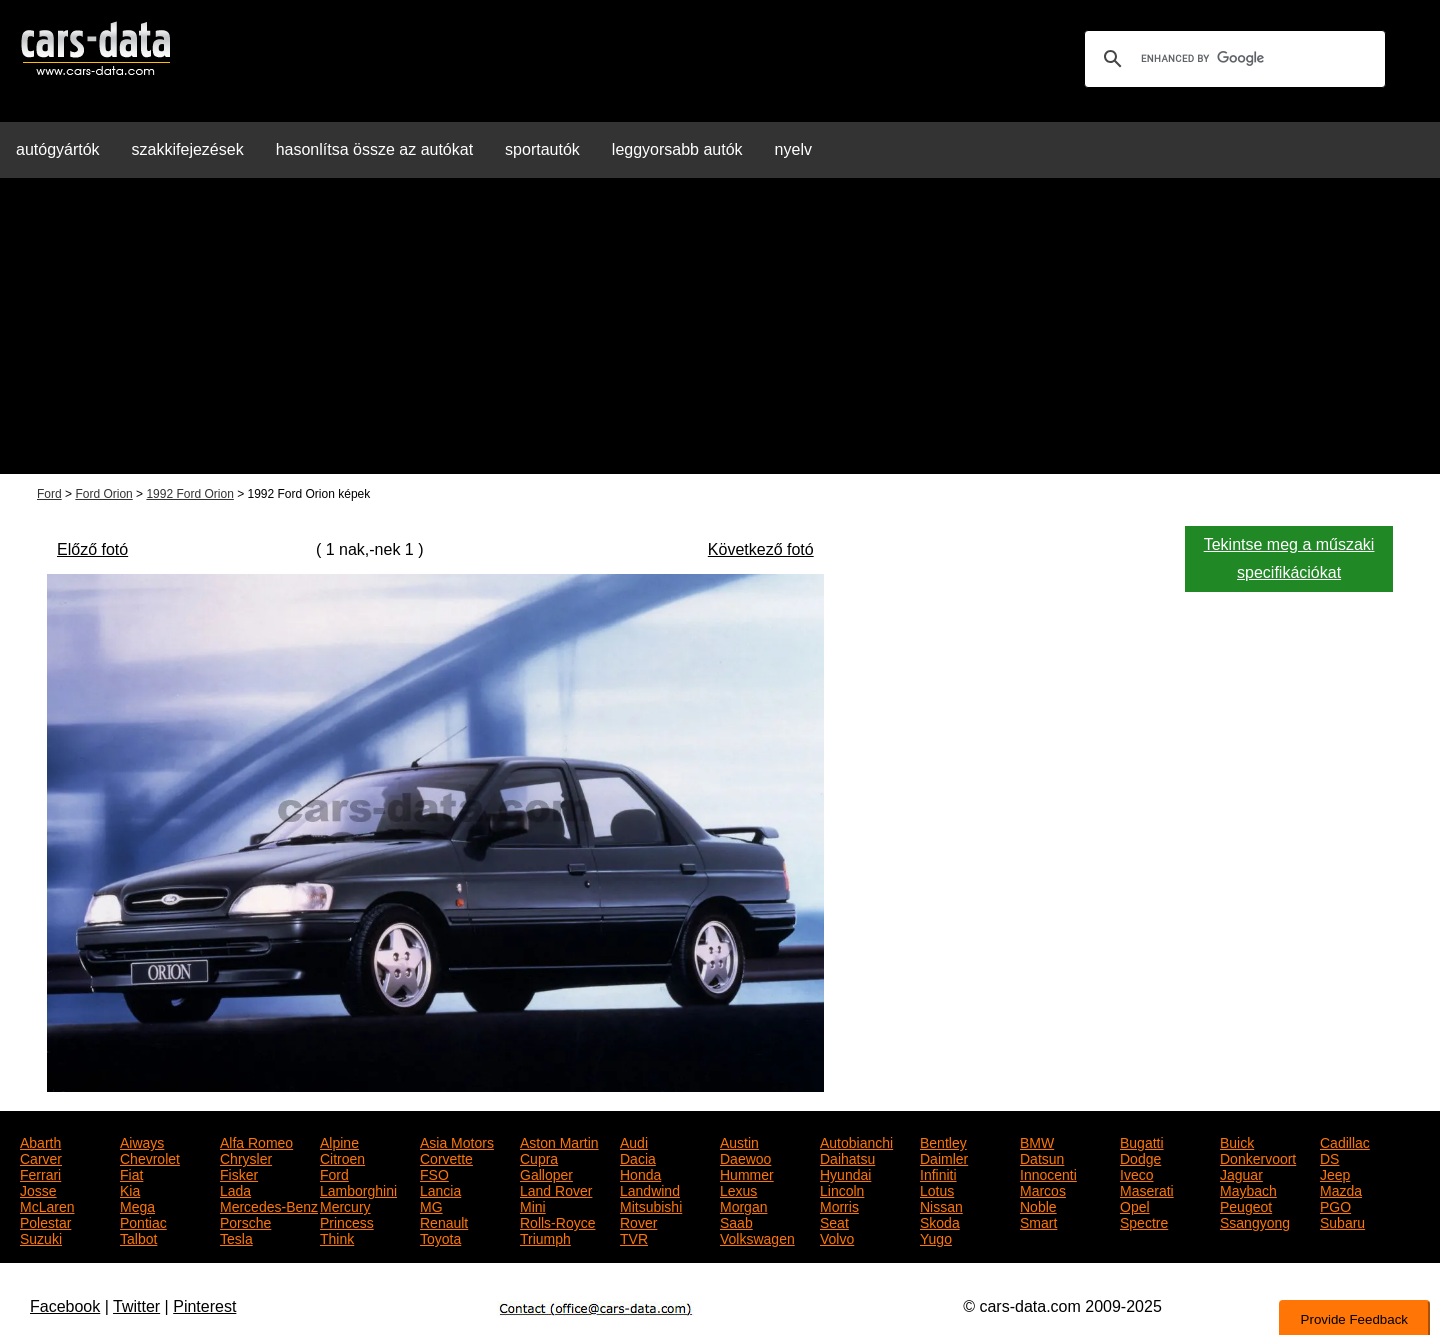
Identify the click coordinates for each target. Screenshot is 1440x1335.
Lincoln (842, 1189)
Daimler (944, 1157)
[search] (1232, 59)
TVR (634, 1237)
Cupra (539, 1157)
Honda (640, 1173)
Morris (839, 1205)
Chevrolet (150, 1157)
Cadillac (1345, 1141)
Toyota (440, 1237)
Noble (1038, 1205)
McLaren (47, 1205)
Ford (49, 494)
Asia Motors (457, 1141)
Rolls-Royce (557, 1221)
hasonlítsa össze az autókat (374, 149)
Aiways (142, 1141)
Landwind (650, 1189)
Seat (834, 1221)
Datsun (1042, 1157)
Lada (235, 1189)
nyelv (793, 149)
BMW (1037, 1141)
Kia (130, 1189)
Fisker (239, 1173)
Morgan (743, 1205)
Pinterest (204, 1306)
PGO (1335, 1205)
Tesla (236, 1237)
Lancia (440, 1189)
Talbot (138, 1237)
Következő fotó (761, 549)
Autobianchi (856, 1141)
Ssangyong (1255, 1221)
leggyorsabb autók (677, 149)
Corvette (446, 1157)
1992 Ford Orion (189, 494)
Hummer (747, 1173)
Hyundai (845, 1173)
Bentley (943, 1141)
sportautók (542, 149)
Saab (736, 1221)
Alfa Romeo (256, 1141)
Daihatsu (847, 1157)
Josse (38, 1189)
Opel (1135, 1205)
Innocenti (1048, 1173)
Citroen (342, 1157)
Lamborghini (358, 1189)
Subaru (1342, 1221)
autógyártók (58, 149)
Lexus (738, 1189)
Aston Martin (559, 1141)
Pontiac (143, 1221)
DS (1329, 1157)
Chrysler (246, 1157)
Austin (739, 1141)
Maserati (1147, 1189)
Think (337, 1237)
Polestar (45, 1221)
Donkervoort (1258, 1157)
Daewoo (745, 1157)
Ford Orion (103, 494)
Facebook (65, 1306)
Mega (137, 1205)
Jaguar (1241, 1173)
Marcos (1043, 1189)
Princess (347, 1221)
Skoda (940, 1221)
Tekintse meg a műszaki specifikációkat (1289, 558)
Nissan (941, 1205)
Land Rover (556, 1189)
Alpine (339, 1141)
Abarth (40, 1141)
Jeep (1335, 1173)
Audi (634, 1141)
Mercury (345, 1205)
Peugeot (1246, 1205)
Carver (41, 1157)
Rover (638, 1221)
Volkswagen (757, 1237)
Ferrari (40, 1173)
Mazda (1341, 1189)
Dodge (1140, 1157)
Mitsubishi (651, 1205)
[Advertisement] (720, 334)
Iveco (1136, 1173)
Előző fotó (92, 549)
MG (431, 1205)
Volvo (837, 1237)
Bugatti (1142, 1141)
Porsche (245, 1221)
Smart (1038, 1221)
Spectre (1144, 1221)
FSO (434, 1173)
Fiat (131, 1173)
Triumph (545, 1237)
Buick (1237, 1141)
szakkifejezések (188, 149)
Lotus (937, 1189)
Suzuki (41, 1237)
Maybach (1248, 1189)
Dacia (638, 1157)
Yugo (936, 1237)
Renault (444, 1221)
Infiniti (938, 1173)
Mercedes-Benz (269, 1205)
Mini (533, 1205)
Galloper (546, 1173)
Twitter (136, 1306)
